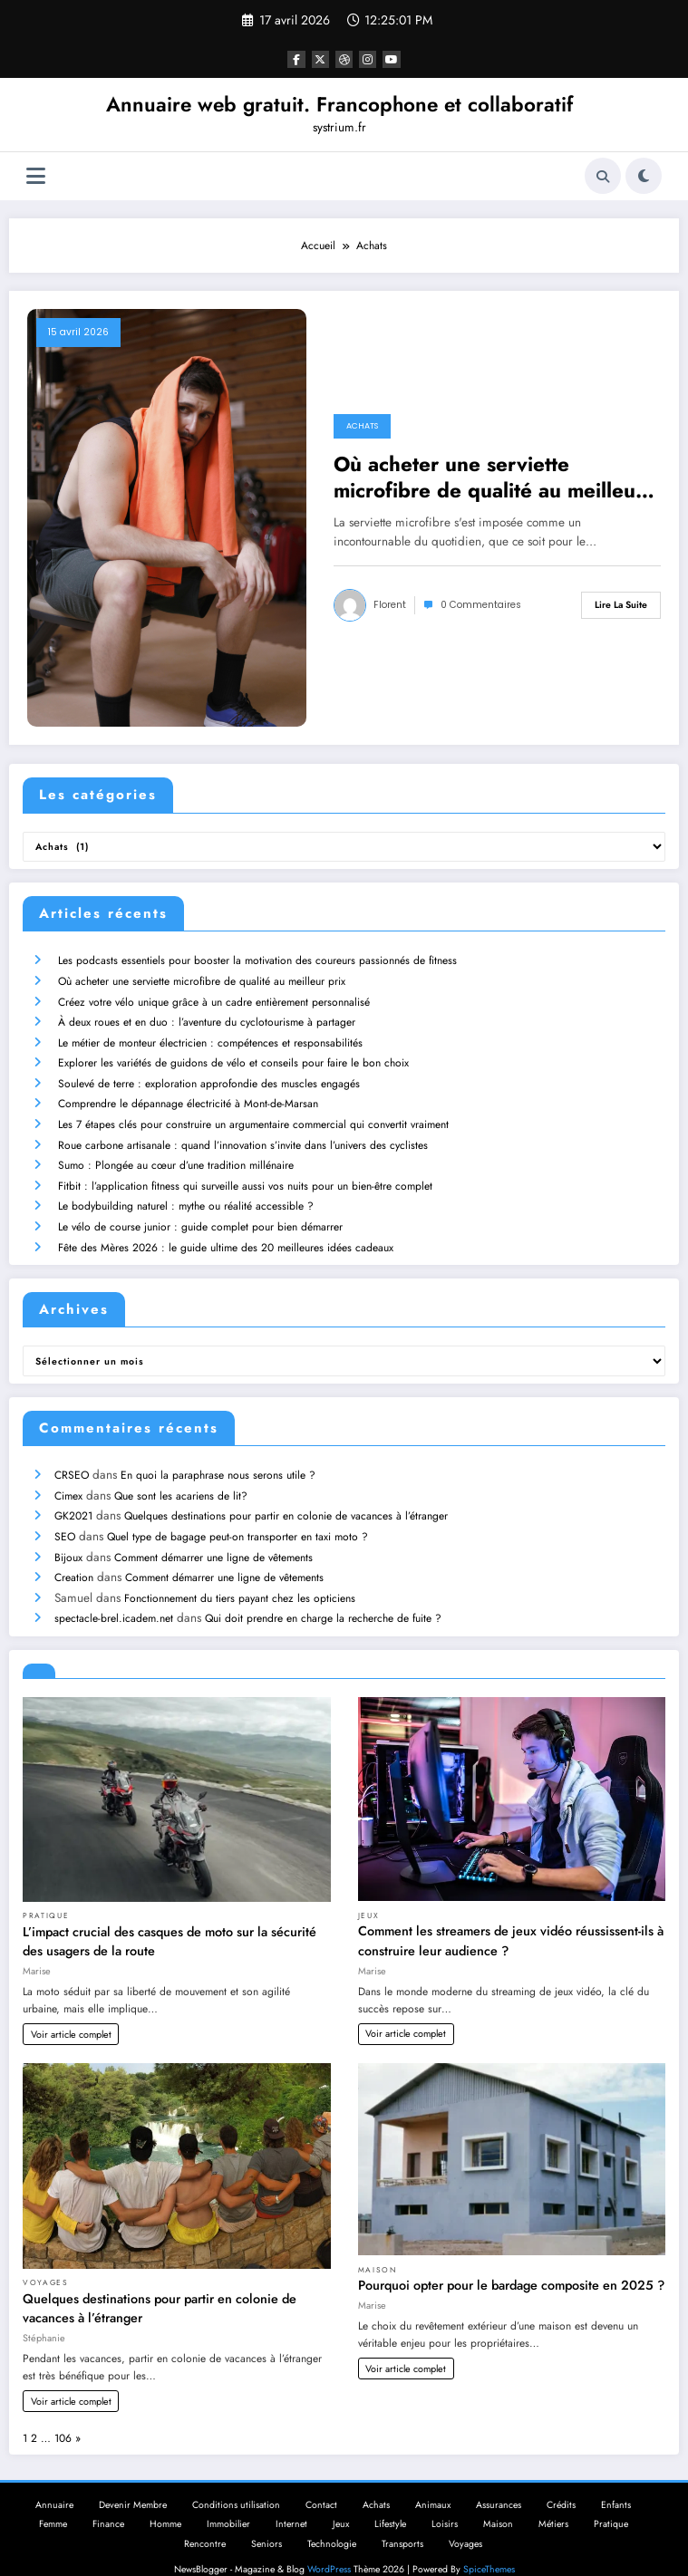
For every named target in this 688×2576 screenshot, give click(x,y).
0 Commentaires (481, 605)
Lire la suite (621, 605)
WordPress (329, 2548)
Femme (53, 2503)
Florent (389, 605)
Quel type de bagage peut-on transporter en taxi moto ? (236, 1519)
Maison (377, 2248)
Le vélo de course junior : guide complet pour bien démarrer (199, 1214)
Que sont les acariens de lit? (180, 1480)
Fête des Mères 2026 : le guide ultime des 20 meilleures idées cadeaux (224, 1234)
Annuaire (54, 2484)
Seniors (266, 2523)
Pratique (46, 1894)
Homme (165, 2503)
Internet (291, 2503)
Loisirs (444, 2503)
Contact (321, 2484)
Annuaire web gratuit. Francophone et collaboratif (339, 104)
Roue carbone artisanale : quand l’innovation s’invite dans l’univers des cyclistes (242, 1136)
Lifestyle (390, 2503)
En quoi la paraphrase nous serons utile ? (217, 1460)
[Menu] (35, 176)
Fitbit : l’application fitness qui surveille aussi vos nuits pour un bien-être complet (244, 1175)
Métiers (553, 2503)
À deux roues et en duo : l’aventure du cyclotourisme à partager (205, 1018)
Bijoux (67, 1539)
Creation (72, 1558)
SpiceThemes (489, 2548)
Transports (402, 2523)
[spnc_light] (643, 176)
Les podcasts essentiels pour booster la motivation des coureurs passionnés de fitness (256, 959)
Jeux (369, 1894)
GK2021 (72, 1499)
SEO (63, 1519)
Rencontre (205, 2523)
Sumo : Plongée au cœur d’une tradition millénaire (175, 1155)
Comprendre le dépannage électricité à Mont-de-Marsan (187, 1096)
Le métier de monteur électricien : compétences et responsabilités (209, 1038)
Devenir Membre (133, 2484)
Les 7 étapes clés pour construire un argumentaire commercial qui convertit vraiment (252, 1116)
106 (63, 2417)
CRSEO (70, 1460)
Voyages (46, 2261)
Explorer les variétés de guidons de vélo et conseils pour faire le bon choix (232, 1057)
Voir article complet (71, 2013)
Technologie (331, 2523)
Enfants (616, 2484)
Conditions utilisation (236, 2484)
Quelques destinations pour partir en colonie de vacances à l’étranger (285, 1499)
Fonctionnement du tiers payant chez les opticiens (238, 1578)
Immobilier (228, 2503)
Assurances (498, 2484)
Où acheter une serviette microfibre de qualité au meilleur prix (489, 478)
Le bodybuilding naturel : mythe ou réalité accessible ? (185, 1194)
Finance (108, 2503)
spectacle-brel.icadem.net (112, 1597)
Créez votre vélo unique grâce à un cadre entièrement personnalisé (213, 999)
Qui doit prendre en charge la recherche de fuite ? (322, 1597)
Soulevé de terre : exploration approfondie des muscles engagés (208, 1077)
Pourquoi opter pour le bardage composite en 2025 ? (511, 2264)
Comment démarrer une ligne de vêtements (212, 1539)
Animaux (433, 2484)
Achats (362, 425)
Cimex (67, 1480)
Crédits (561, 2484)
